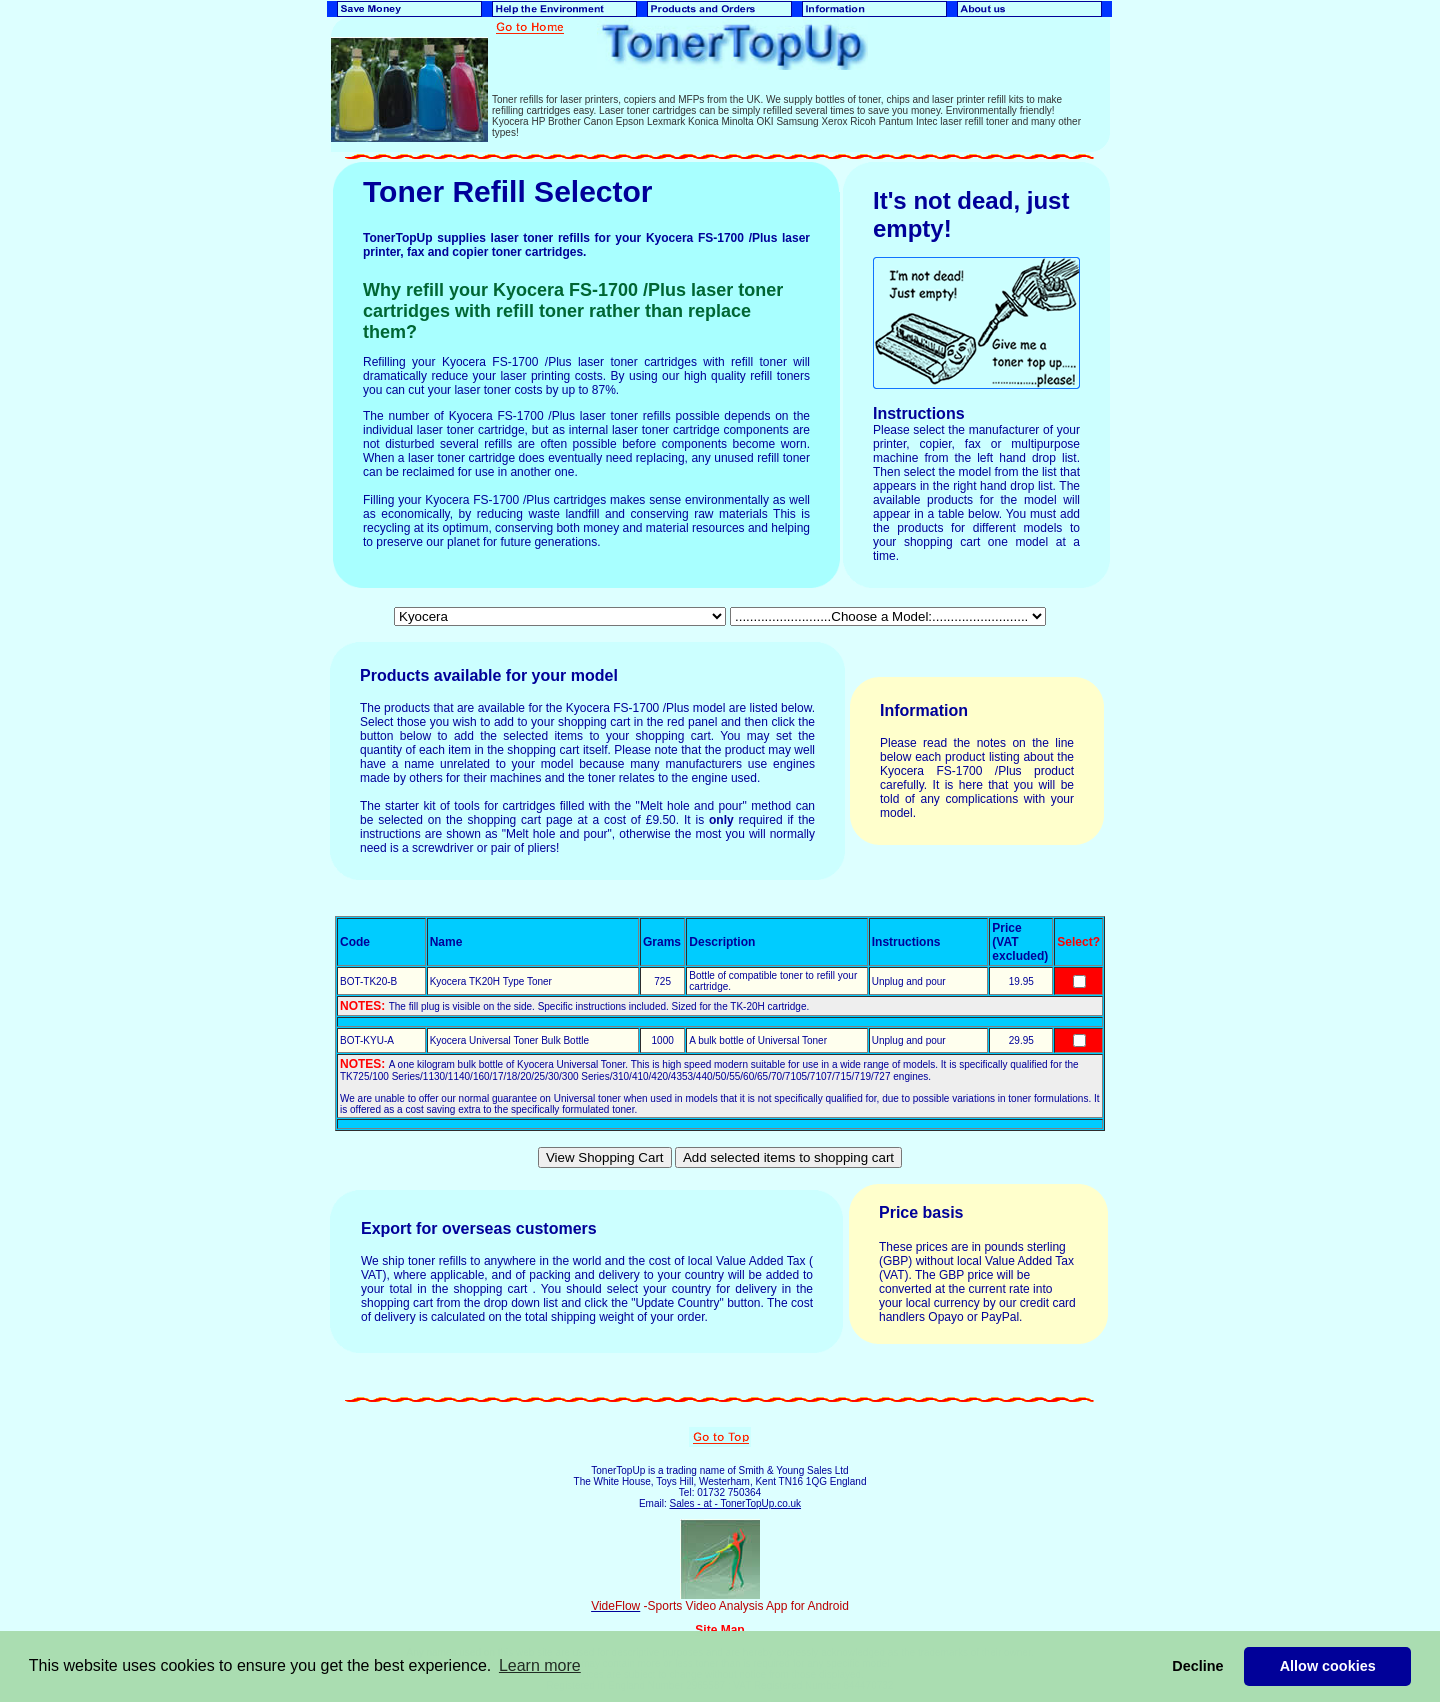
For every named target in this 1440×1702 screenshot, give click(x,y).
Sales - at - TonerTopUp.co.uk (735, 1503)
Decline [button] (1197, 1666)
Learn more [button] (540, 1665)
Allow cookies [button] (1328, 1666)
